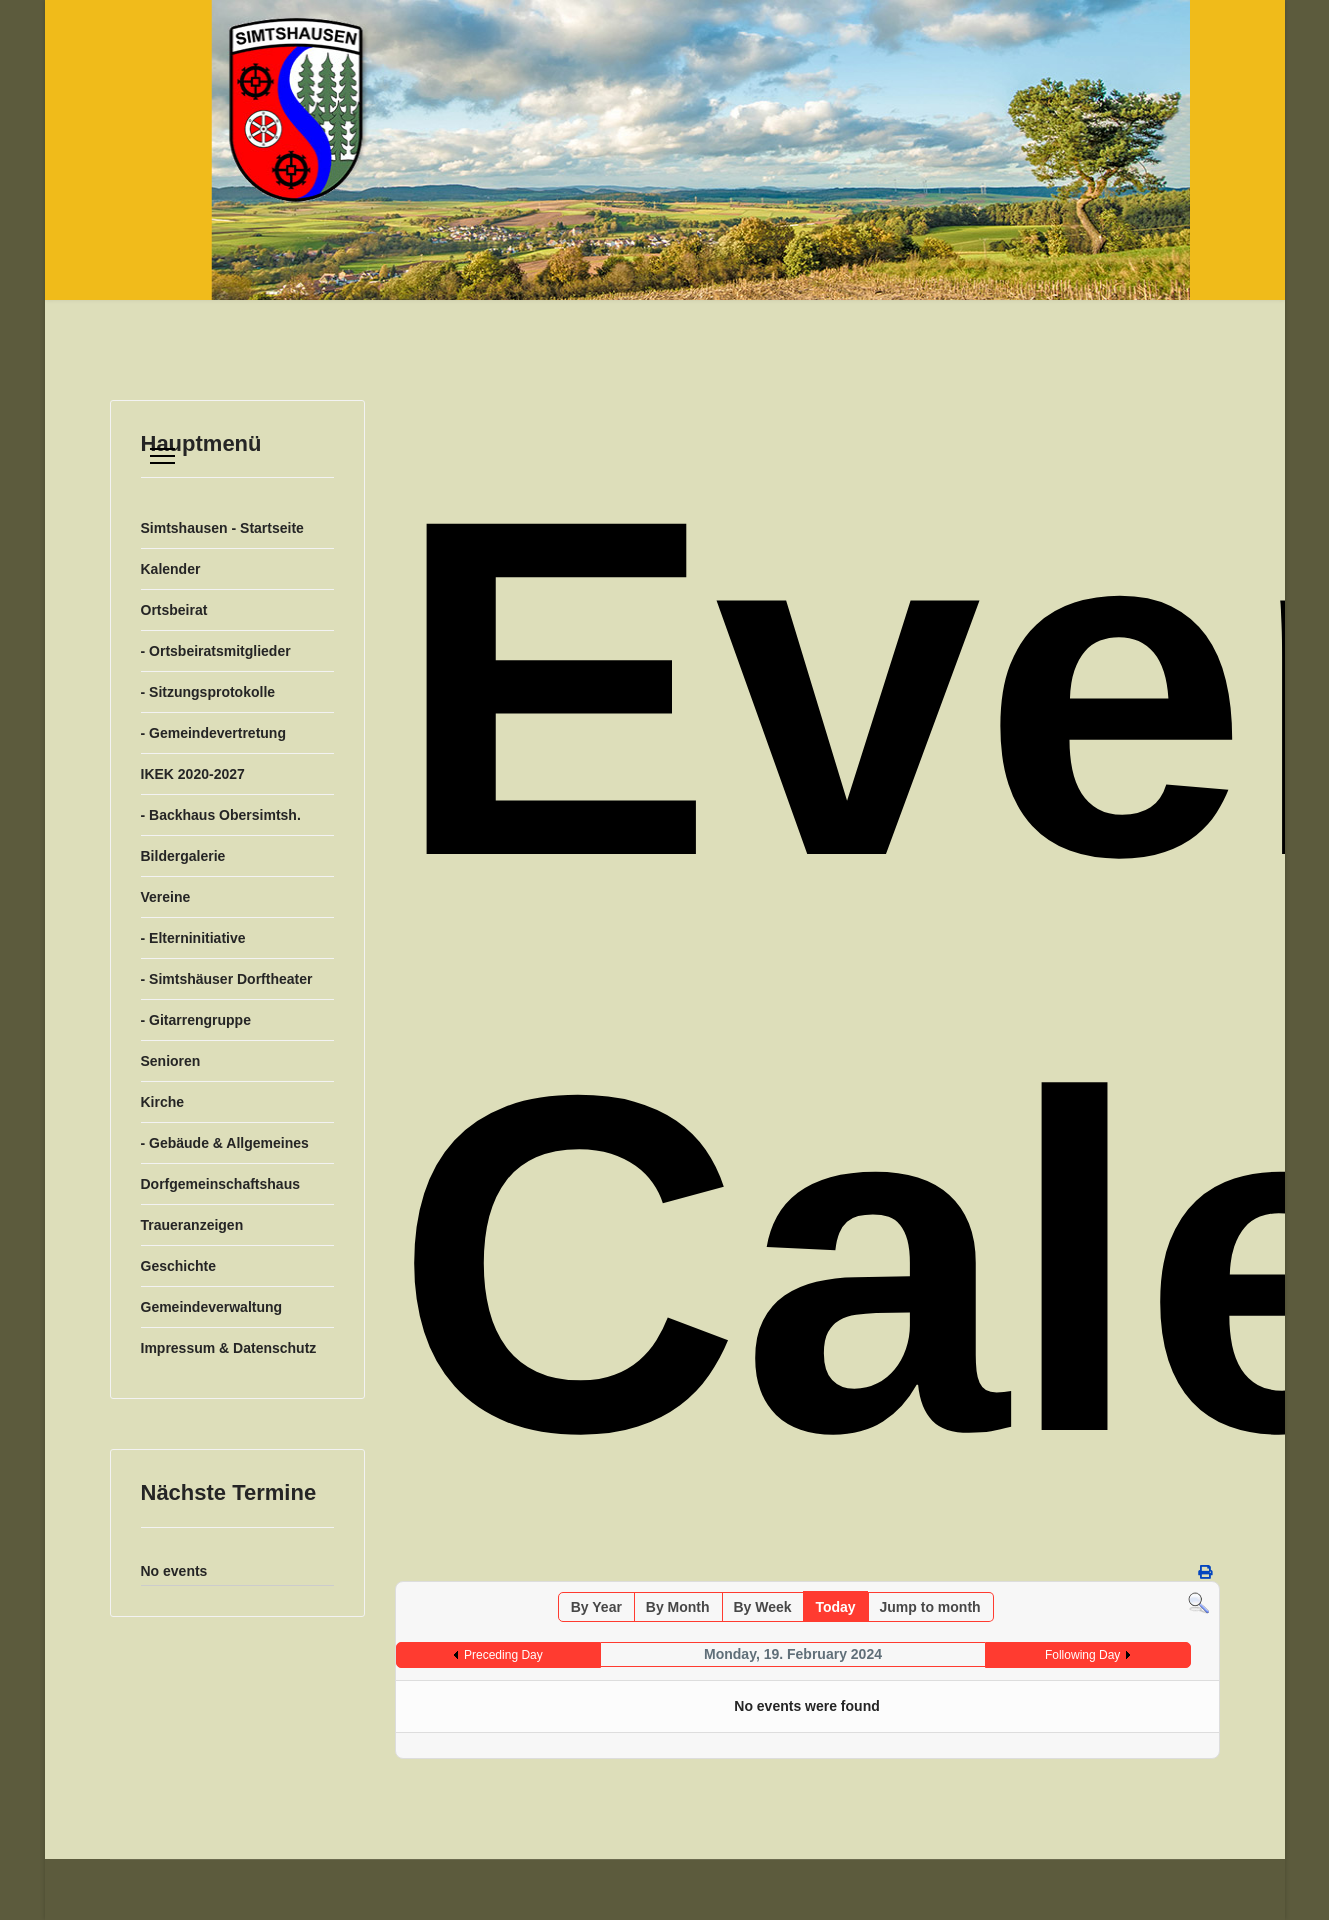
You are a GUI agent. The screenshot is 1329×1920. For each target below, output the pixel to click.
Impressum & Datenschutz (229, 1348)
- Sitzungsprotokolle (208, 692)
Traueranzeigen (192, 1225)
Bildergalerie (183, 856)
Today (835, 1607)
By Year (596, 1607)
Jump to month (930, 1607)
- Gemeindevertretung (213, 733)
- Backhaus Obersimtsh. (221, 815)
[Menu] (162, 456)
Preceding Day (503, 1655)
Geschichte (178, 1266)
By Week (762, 1607)
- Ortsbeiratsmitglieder (216, 651)
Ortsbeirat (174, 610)
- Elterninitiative (193, 938)
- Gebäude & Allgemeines (225, 1143)
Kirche (163, 1102)
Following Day (1082, 1655)
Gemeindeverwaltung (212, 1307)
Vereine (166, 897)
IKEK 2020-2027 (193, 774)
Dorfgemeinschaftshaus (220, 1184)
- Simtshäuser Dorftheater (227, 979)
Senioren (171, 1061)
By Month (678, 1607)
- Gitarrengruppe (196, 1020)
